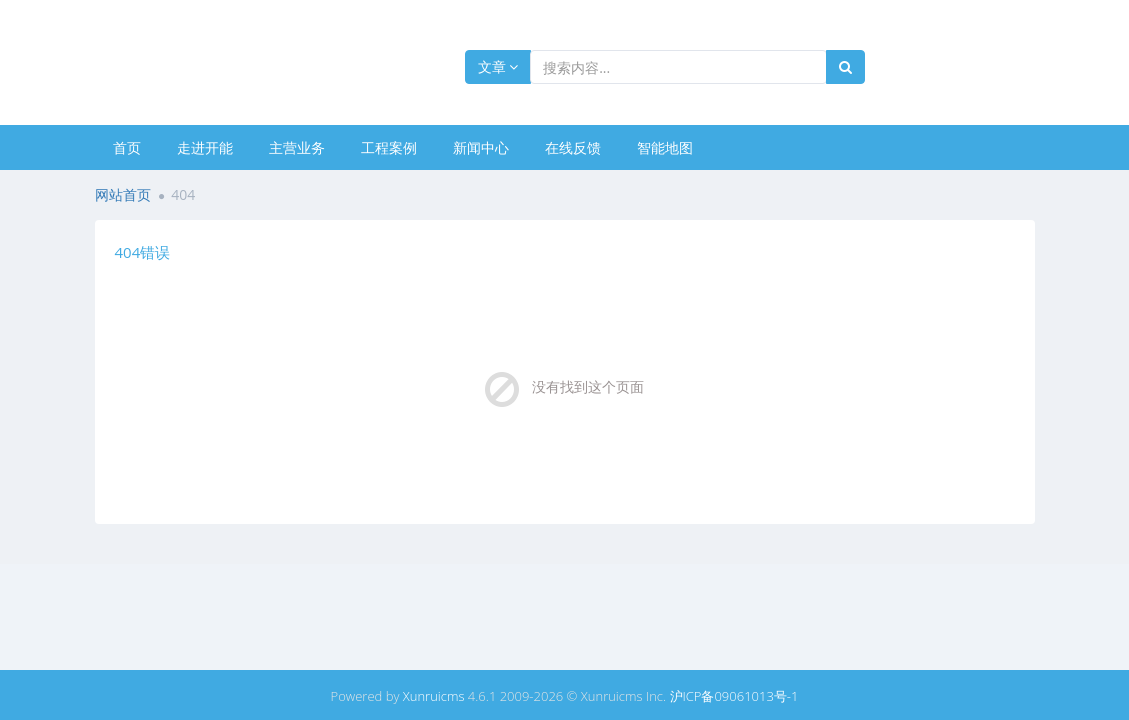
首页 (127, 147)
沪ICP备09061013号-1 (734, 696)
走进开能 (205, 147)
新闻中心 (481, 147)
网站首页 (123, 194)
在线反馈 (573, 147)
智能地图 (665, 147)
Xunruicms (434, 696)
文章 (498, 66)
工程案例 (389, 147)
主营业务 (297, 147)
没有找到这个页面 (588, 386)
